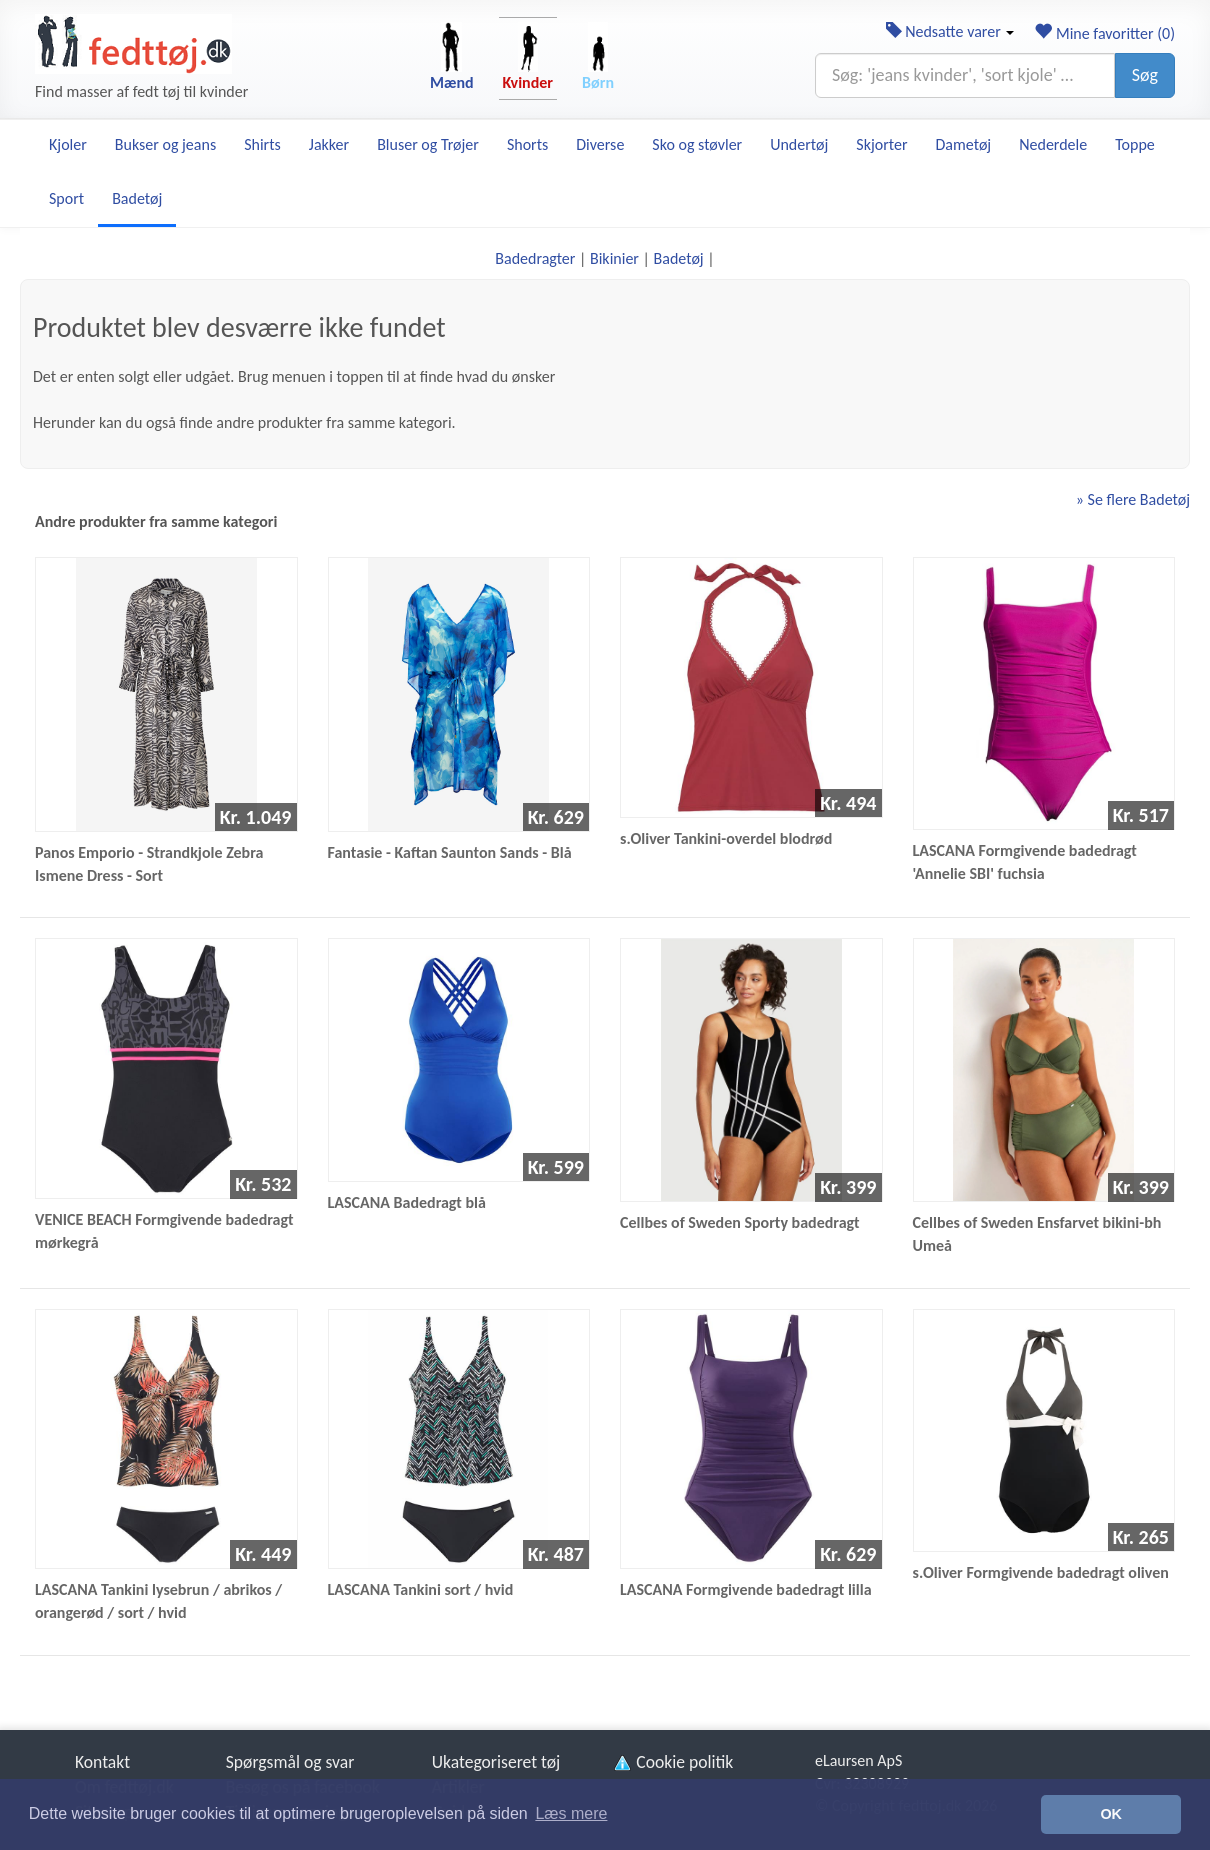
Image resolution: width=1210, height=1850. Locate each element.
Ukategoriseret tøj (496, 1762)
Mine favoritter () (1104, 33)
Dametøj (964, 144)
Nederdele (1053, 144)
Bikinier (614, 258)
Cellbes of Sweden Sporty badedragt (740, 1222)
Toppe (1135, 144)
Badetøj (137, 198)
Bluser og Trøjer (428, 144)
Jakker (329, 144)
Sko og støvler (697, 144)
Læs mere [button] (571, 1813)
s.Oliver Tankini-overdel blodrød (726, 838)
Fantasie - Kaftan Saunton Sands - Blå (450, 852)
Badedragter (535, 258)
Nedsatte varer (950, 31)
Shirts (262, 144)
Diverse (600, 144)
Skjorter (881, 144)
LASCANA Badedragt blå (407, 1202)
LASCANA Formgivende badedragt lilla (746, 1589)
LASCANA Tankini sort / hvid (421, 1589)
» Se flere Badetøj (1133, 499)
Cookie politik (672, 1762)
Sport (66, 198)
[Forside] (133, 44)
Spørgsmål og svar (290, 1762)
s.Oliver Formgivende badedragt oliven (1041, 1572)
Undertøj (799, 144)
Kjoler (68, 144)
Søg (1145, 75)
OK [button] (1111, 1814)
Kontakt (102, 1762)
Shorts (527, 144)
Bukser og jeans (165, 144)
